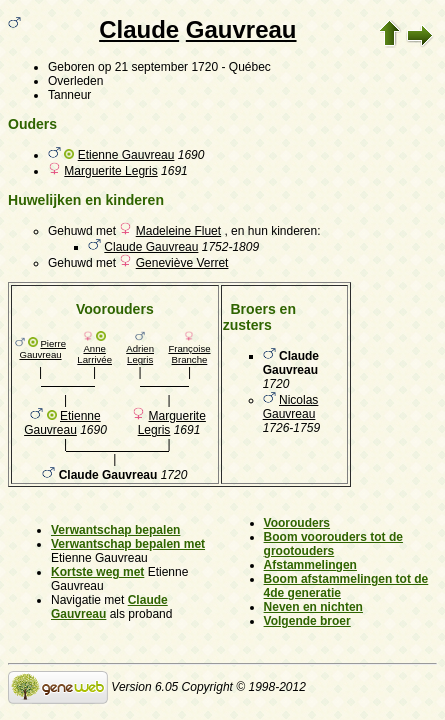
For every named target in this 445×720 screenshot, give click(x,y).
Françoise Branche (189, 354)
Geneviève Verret (182, 263)
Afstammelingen (310, 565)
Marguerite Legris (110, 171)
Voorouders (297, 523)
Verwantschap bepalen (115, 530)
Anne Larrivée (94, 354)
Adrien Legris (140, 354)
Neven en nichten (313, 607)
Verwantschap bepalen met (128, 544)
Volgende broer (307, 621)
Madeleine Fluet (178, 231)
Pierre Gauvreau (42, 349)
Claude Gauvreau (151, 247)
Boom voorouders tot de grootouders (333, 544)
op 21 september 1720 (158, 67)
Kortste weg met (97, 572)
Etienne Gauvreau (126, 155)
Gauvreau (241, 29)
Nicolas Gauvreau (291, 407)
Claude (139, 29)
